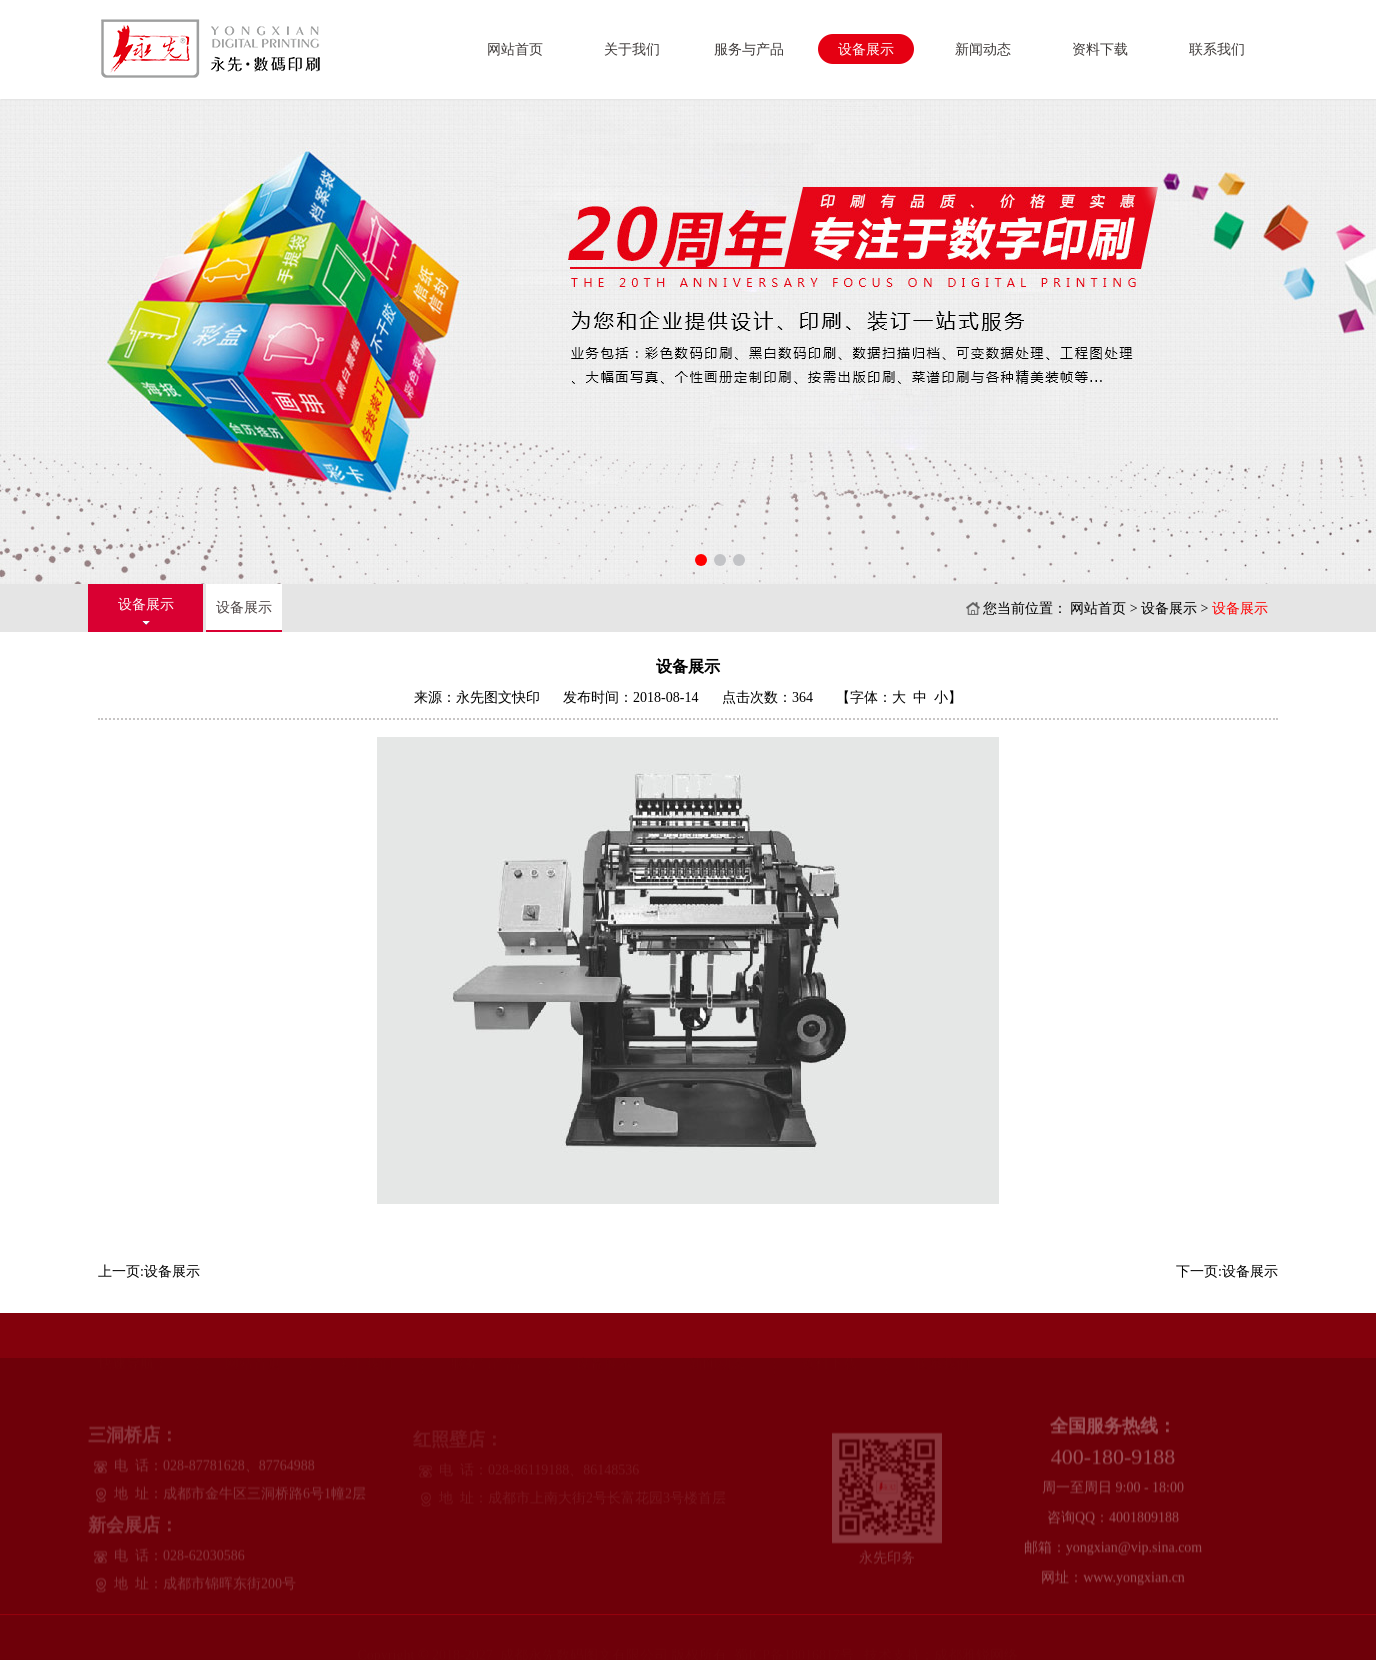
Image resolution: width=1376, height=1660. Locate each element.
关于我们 (632, 49)
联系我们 (1217, 49)
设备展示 (866, 49)
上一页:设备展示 (149, 1271)
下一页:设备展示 (1227, 1271)
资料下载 (1100, 49)
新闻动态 (983, 49)
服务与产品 (749, 49)
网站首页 (515, 49)
